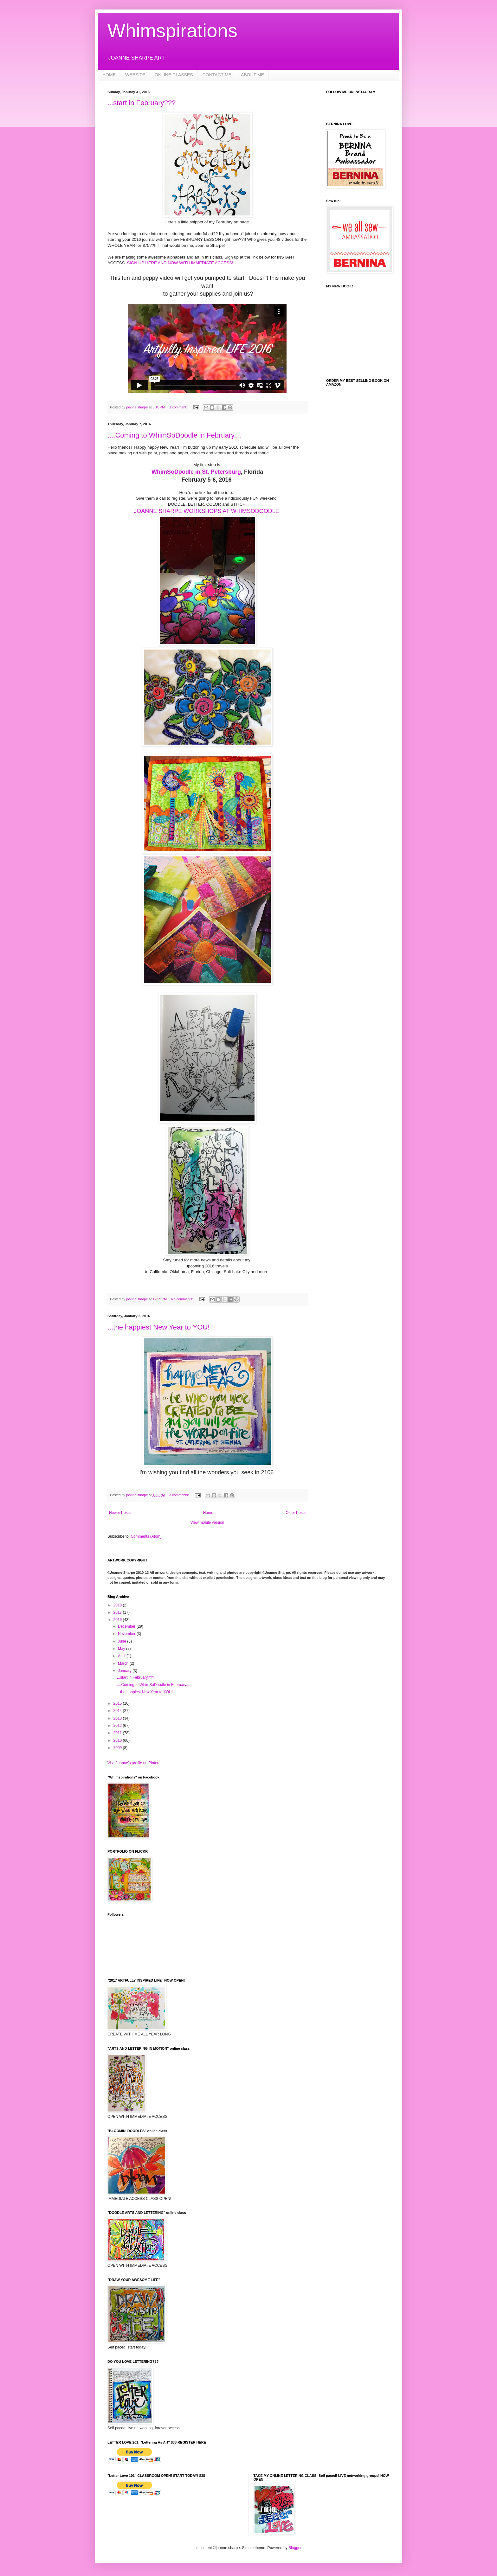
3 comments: (179, 1495)
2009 (118, 1748)
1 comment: (178, 407)
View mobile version (207, 1522)
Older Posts (296, 1512)
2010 (118, 1740)
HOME (109, 74)
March (124, 1663)
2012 (118, 1725)
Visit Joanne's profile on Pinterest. (136, 1763)
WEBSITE (135, 74)
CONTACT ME (217, 74)
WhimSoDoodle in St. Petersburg (196, 472)
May (122, 1648)
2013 (118, 1718)
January (125, 1671)
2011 (118, 1733)
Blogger (294, 2548)
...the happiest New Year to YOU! (158, 1327)
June (122, 1641)
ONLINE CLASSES (174, 74)
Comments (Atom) (146, 1536)
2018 (118, 1605)
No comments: (182, 1299)
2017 (118, 1612)
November (127, 1633)
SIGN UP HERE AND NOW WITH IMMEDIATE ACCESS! (180, 262)
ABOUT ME (252, 74)
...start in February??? (141, 103)
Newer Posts (120, 1512)
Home (208, 1512)
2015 (118, 1703)
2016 (118, 1620)
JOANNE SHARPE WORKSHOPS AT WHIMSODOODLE (206, 511)
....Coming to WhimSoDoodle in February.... (174, 435)
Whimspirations (172, 30)
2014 (118, 1710)
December (127, 1626)
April (122, 1656)
